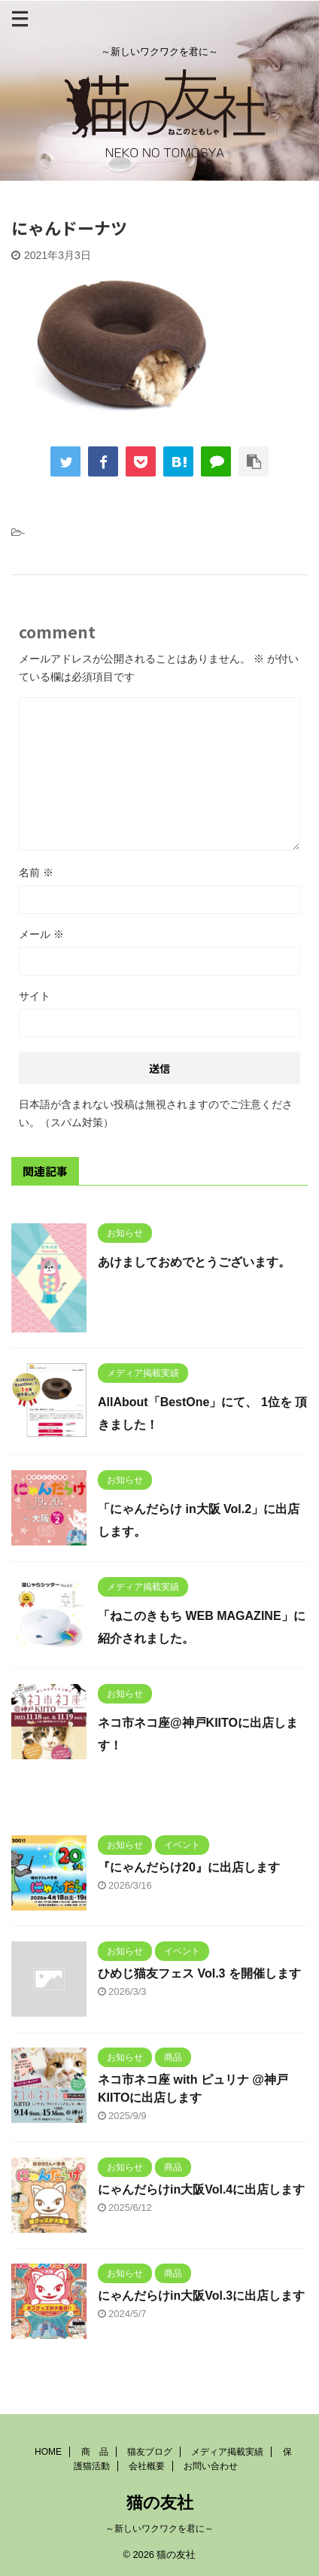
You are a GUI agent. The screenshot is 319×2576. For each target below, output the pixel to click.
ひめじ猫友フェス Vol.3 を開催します (199, 1973)
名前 (36, 872)
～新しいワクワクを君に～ (159, 2528)
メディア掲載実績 (227, 2452)
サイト (34, 996)
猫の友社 (159, 2502)
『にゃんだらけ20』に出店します (189, 1867)
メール (41, 934)
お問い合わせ (211, 2466)
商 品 (94, 2452)
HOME (48, 2452)
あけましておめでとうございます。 (194, 1262)
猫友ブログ (149, 2452)
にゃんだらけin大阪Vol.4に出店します (201, 2189)
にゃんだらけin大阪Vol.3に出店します (201, 2295)
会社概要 (147, 2466)
